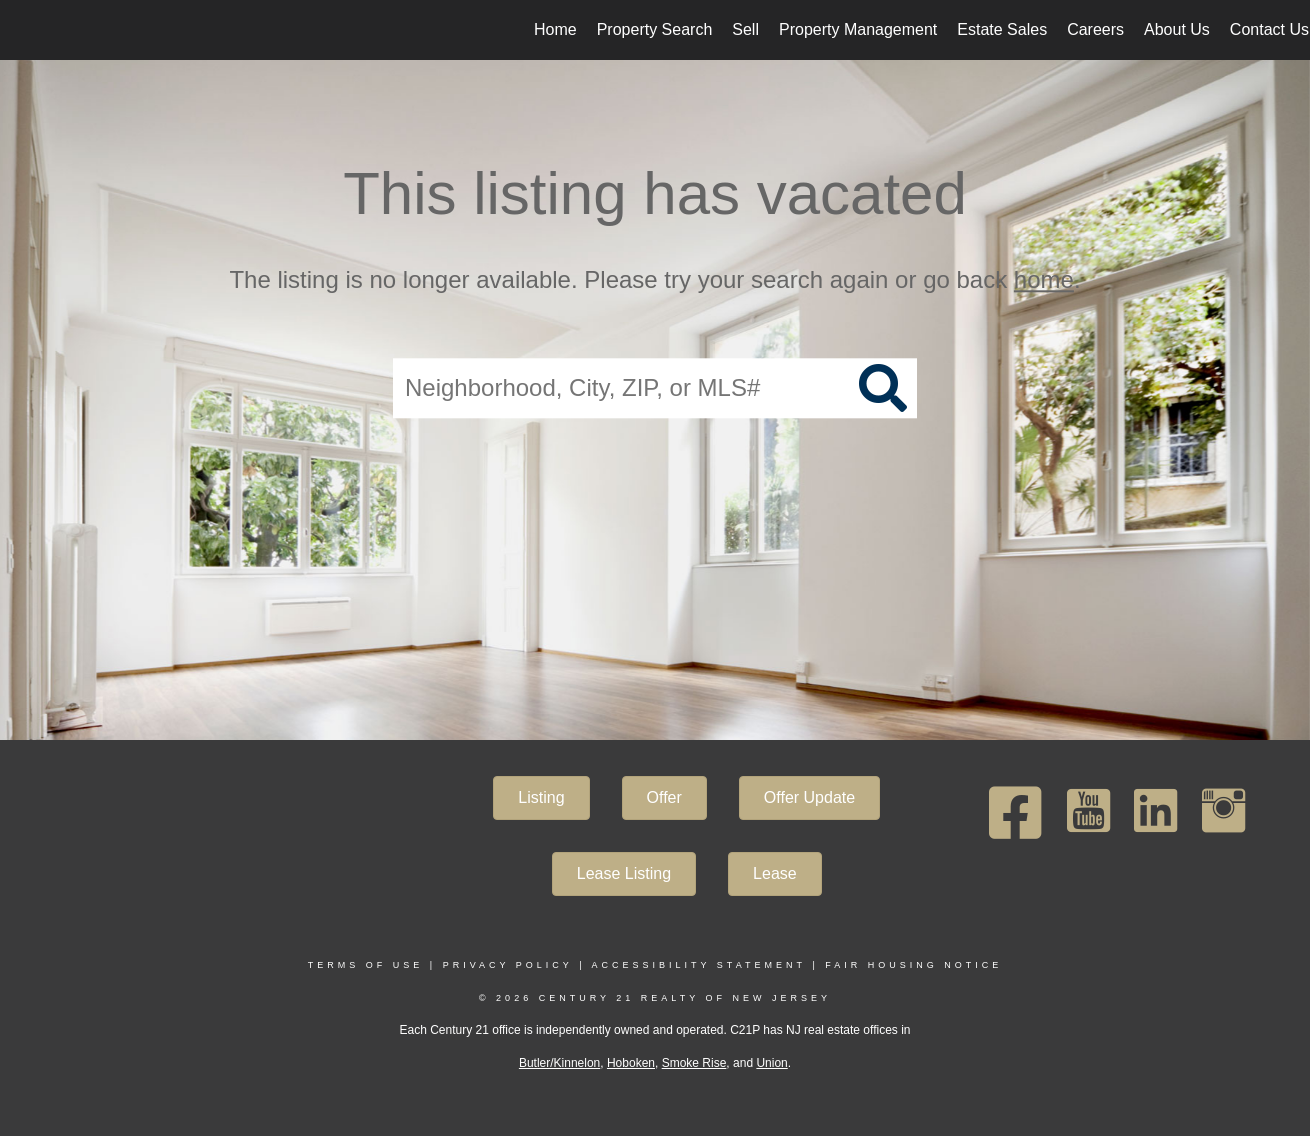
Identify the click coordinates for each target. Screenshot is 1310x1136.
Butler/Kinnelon (559, 1063)
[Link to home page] (25, 30)
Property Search (655, 29)
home (1044, 279)
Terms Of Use (366, 965)
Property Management (858, 29)
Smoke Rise (694, 1063)
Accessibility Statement (699, 965)
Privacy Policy (508, 965)
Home (555, 29)
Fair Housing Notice (913, 965)
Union (771, 1063)
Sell (745, 29)
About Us (1177, 29)
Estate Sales (1002, 29)
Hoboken (631, 1063)
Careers (1095, 29)
